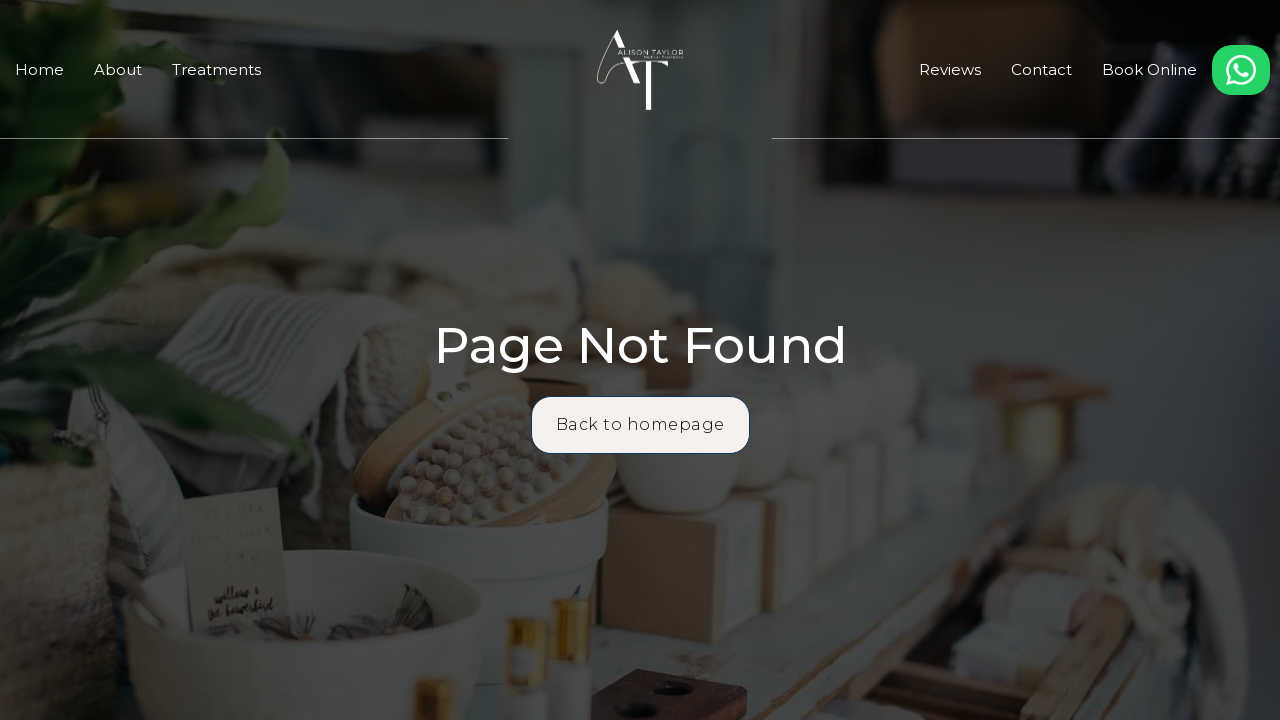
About (118, 69)
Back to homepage (640, 424)
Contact (1041, 69)
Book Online (1149, 69)
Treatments (216, 69)
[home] (639, 70)
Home (39, 69)
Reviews (950, 69)
